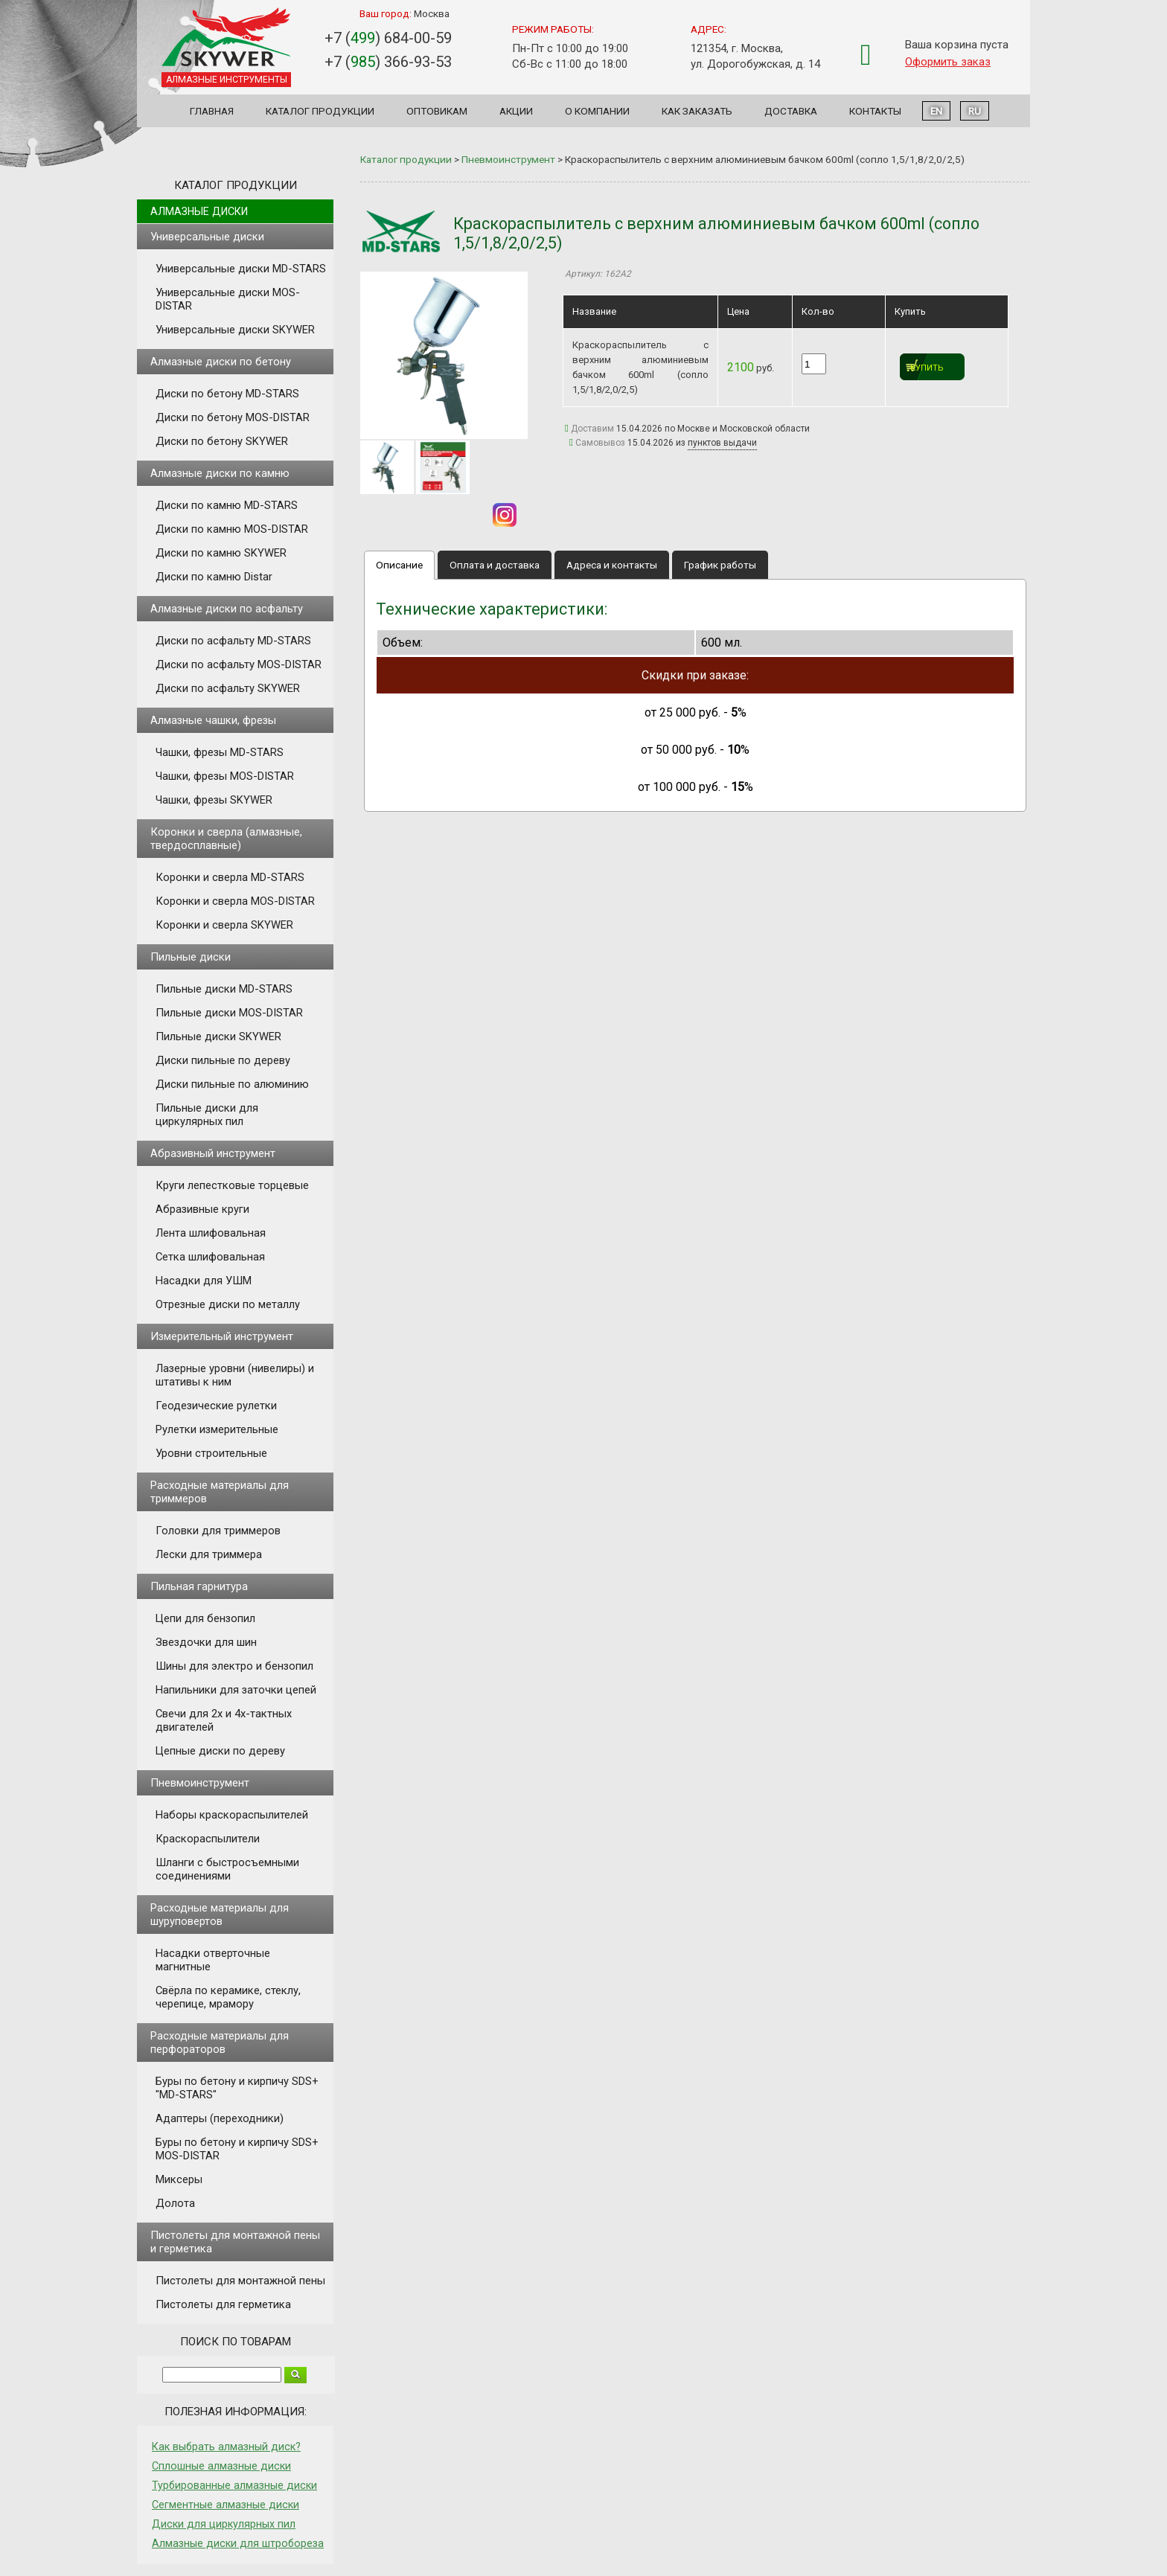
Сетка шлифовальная (210, 1256)
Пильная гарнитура (199, 1586)
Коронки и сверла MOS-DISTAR (235, 901)
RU (974, 111)
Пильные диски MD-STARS (224, 989)
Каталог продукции (320, 111)
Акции (516, 111)
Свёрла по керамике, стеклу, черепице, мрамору (228, 1997)
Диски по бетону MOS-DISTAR (233, 417)
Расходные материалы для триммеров (219, 1491)
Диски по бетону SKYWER (222, 441)
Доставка (790, 111)
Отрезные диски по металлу (228, 1304)
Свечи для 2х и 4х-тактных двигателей (224, 1720)
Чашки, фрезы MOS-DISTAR (225, 776)
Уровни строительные (211, 1453)
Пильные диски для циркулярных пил (207, 1114)
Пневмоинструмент (199, 1783)
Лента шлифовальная (211, 1233)
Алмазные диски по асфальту (226, 608)
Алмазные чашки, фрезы (213, 720)
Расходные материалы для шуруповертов (219, 1914)
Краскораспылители (208, 1838)
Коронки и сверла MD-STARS (230, 877)
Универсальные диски (207, 236)
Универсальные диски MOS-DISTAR (228, 299)
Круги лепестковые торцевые (232, 1185)
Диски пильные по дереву (223, 1060)
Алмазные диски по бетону (220, 361)
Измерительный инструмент (221, 1336)
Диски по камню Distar (214, 576)
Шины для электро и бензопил (234, 1666)
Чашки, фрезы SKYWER (214, 800)
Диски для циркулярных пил (223, 2524)
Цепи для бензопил (205, 1618)
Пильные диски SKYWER (218, 1036)
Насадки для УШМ (204, 1280)
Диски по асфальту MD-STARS (233, 640)
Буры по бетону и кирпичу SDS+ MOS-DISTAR (237, 2149)
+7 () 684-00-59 (388, 38)
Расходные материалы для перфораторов (219, 2042)
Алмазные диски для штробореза (238, 2543)
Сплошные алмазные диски (221, 2466)
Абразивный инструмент (212, 1153)
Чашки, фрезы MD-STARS (220, 752)
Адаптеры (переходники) (220, 2118)
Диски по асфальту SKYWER (228, 688)
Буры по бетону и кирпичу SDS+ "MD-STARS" (237, 2087)
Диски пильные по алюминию (232, 1084)
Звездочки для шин (206, 1642)
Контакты (875, 111)
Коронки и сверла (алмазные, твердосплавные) (226, 838)
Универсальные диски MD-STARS (241, 268)
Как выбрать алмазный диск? (226, 2446)
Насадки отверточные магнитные (213, 1960)
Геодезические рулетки (216, 1405)
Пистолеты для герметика (223, 2304)
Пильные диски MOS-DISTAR (229, 1012)
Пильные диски (190, 957)
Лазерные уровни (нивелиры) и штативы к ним (235, 1375)
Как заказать (697, 111)
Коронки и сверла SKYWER (224, 925)
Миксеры (179, 2179)
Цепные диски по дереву (220, 1751)
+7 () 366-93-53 (388, 62)
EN (936, 111)
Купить (927, 368)
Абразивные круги (202, 1209)
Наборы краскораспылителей (232, 1815)
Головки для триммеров (218, 1530)
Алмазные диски (199, 211)
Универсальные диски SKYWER (235, 329)
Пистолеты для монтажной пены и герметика (235, 2242)
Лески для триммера (209, 1554)
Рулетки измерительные (217, 1429)
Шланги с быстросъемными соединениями (227, 1869)
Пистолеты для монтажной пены (240, 2280)
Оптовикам (436, 111)
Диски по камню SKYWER (221, 553)
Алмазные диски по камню (220, 473)
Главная (212, 111)
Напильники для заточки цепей (236, 1689)
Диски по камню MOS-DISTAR (232, 529)
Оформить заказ (948, 61)
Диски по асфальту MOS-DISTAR (239, 664)
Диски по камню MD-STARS (227, 505)
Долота (175, 2203)
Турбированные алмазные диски (234, 2485)
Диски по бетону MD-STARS (227, 393)
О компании (597, 111)
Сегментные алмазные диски (225, 2505)
